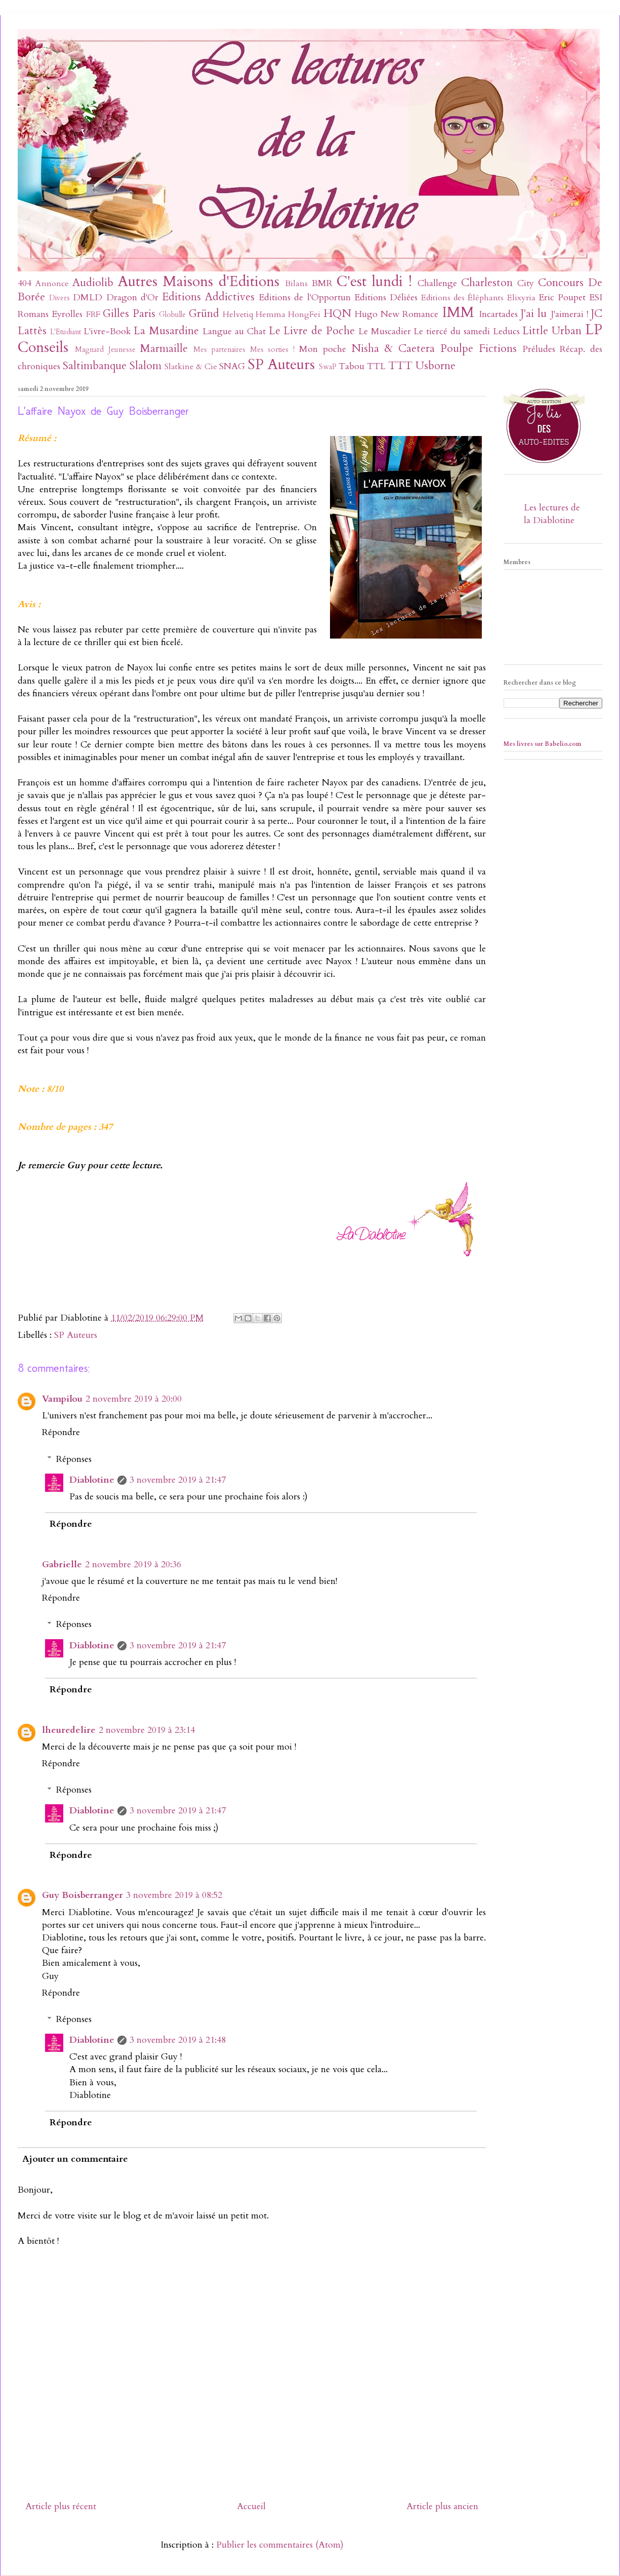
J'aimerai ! (569, 314)
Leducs (506, 331)
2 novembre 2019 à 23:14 (147, 1730)
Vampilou (62, 1399)
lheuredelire (69, 1730)
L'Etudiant (65, 332)
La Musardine (166, 331)
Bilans (296, 283)
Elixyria (521, 297)
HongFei (304, 314)
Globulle (172, 315)
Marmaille (164, 348)
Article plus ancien (442, 2506)
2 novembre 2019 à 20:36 (133, 1564)
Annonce (52, 283)
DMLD (87, 297)
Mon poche (322, 349)
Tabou (351, 366)
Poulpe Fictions (478, 348)
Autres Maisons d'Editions (198, 281)
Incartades (498, 314)
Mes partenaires (219, 349)
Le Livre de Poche (312, 331)
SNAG (232, 366)
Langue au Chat (234, 331)
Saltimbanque (95, 366)
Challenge (437, 283)
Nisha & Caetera (393, 348)
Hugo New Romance (397, 314)
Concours (561, 282)
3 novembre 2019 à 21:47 (178, 1480)
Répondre (61, 1432)
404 (24, 283)
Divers (59, 298)
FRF (93, 314)
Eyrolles (67, 314)
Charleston (487, 282)
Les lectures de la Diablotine (552, 514)
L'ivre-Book (107, 331)
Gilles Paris (129, 313)
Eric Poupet (562, 297)
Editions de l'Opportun (304, 297)
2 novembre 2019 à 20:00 (134, 1399)
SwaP (328, 367)
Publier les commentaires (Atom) (280, 2545)
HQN (337, 313)
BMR (322, 283)
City (525, 283)
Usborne (436, 366)
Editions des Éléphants (462, 297)
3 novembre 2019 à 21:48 (178, 2040)
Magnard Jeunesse (105, 349)
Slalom (145, 366)
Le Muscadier (384, 331)
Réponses (74, 1459)
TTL (376, 366)
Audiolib (92, 282)
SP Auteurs (281, 364)
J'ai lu (534, 313)
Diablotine (91, 1480)
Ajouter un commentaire (75, 2159)
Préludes (538, 349)
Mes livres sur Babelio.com (543, 744)
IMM (458, 312)
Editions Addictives (208, 297)
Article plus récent (60, 2506)
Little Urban (552, 331)
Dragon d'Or (132, 297)
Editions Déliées (386, 297)
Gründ (204, 313)
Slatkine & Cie (190, 366)
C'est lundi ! (374, 281)
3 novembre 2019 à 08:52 (174, 1895)
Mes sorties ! (272, 349)
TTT (400, 366)
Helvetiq (238, 314)
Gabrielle (62, 1564)
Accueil (251, 2506)
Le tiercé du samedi (451, 331)
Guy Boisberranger (82, 1895)
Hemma (270, 314)
